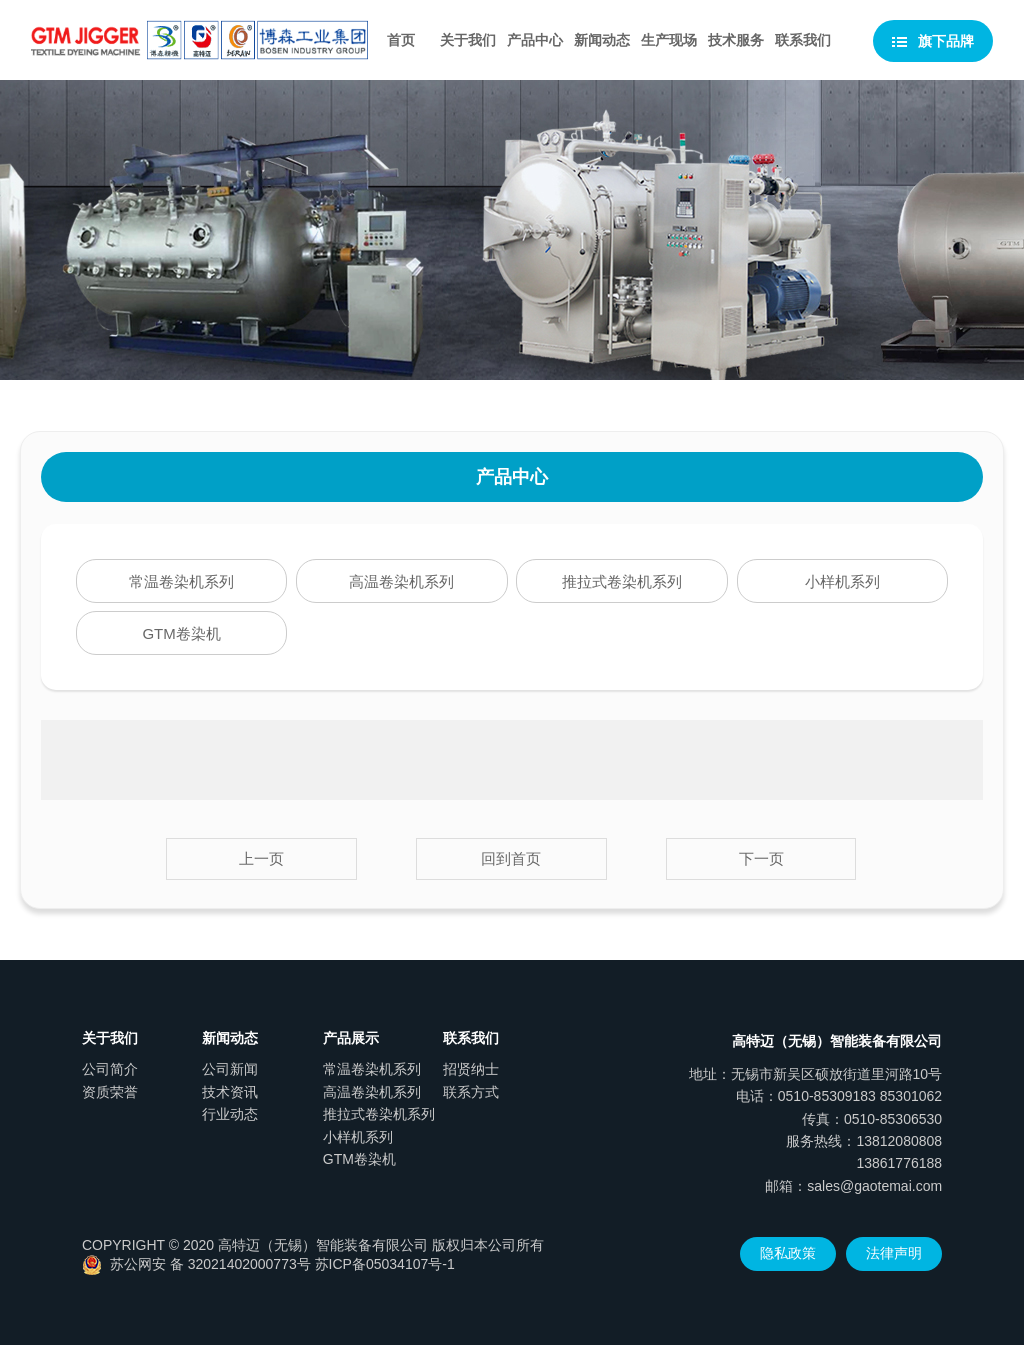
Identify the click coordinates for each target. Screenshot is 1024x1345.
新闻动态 (602, 40)
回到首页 (511, 858)
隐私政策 (788, 1253)
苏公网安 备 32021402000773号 (196, 1264)
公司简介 (110, 1069)
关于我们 (468, 40)
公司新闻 (230, 1069)
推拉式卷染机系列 (622, 581)
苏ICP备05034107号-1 (385, 1264)
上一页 (261, 858)
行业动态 (230, 1114)
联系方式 (471, 1092)
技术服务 (736, 40)
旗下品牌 (932, 41)
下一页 (761, 858)
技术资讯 (230, 1092)
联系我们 (803, 40)
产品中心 (535, 40)
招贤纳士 (471, 1069)
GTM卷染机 (181, 633)
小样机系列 (842, 581)
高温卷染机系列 (401, 581)
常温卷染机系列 (181, 581)
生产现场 (669, 40)
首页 (401, 40)
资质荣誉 (110, 1092)
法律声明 (894, 1253)
